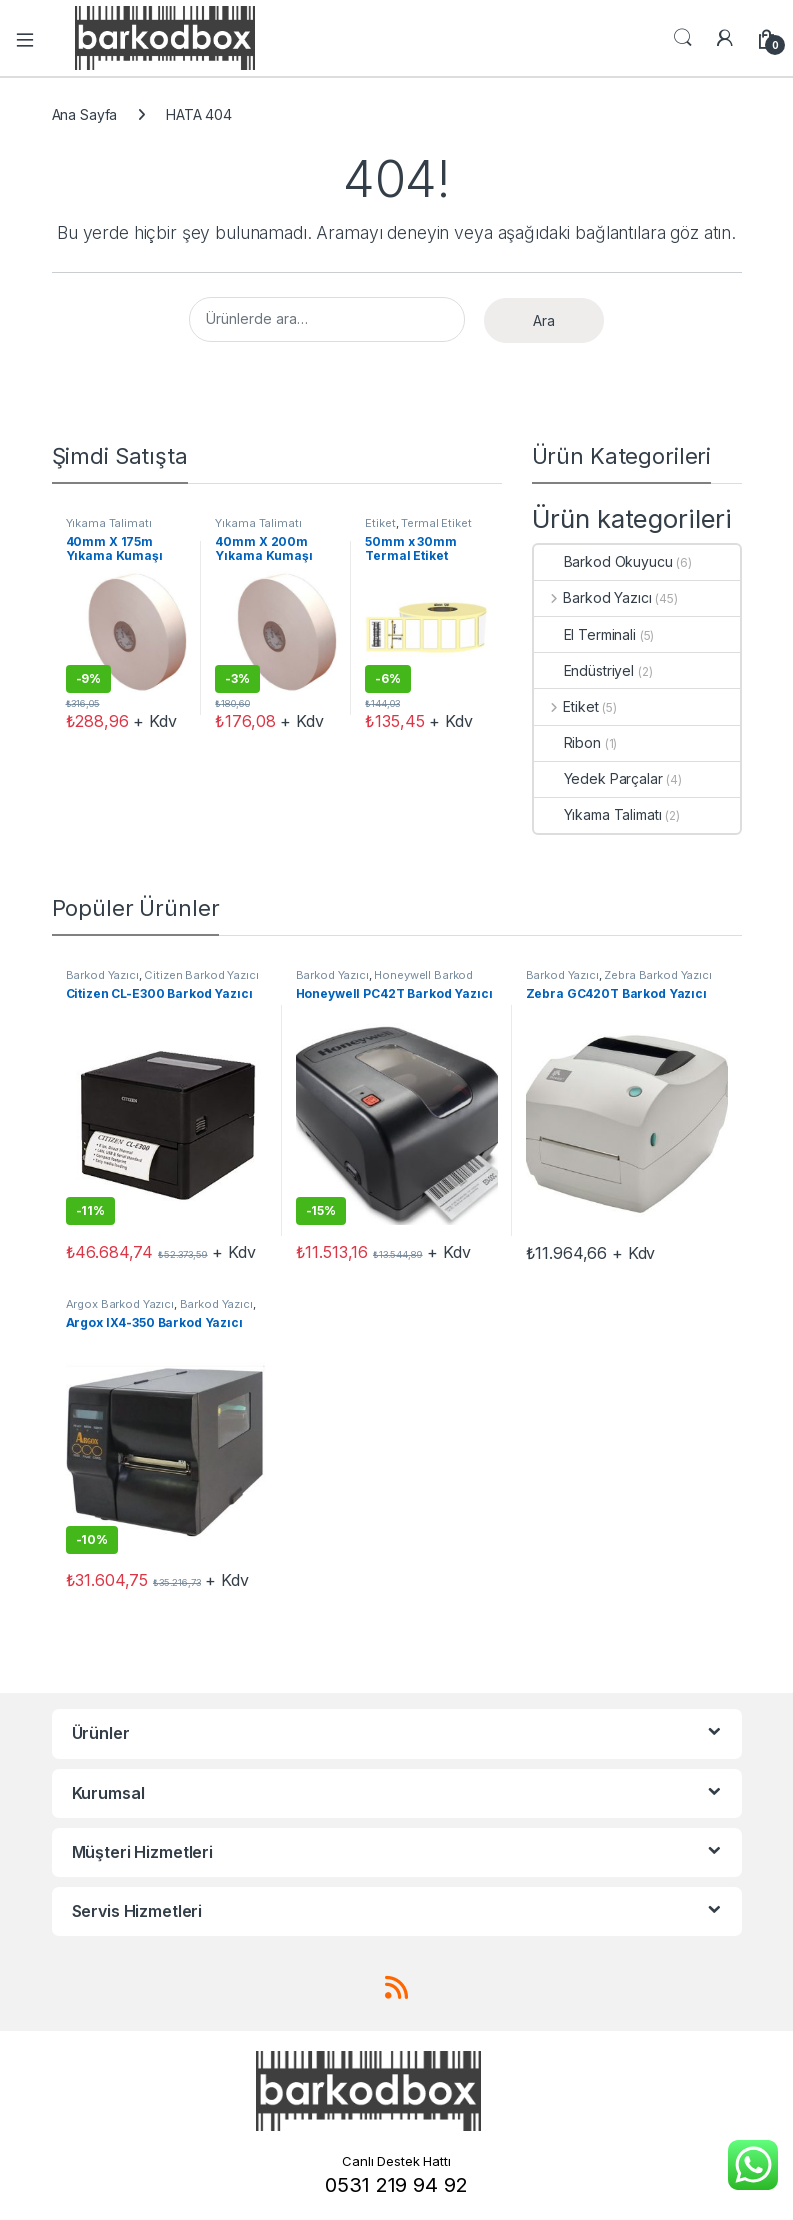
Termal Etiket (436, 523)
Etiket (380, 523)
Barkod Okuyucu (603, 561)
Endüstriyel (584, 670)
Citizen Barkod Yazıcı (201, 975)
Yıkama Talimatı (109, 523)
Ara (544, 320)
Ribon (567, 742)
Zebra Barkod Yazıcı (657, 975)
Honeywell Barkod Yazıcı (385, 981)
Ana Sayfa (85, 114)
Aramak (683, 38)
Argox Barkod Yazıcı (120, 1304)
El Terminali (585, 634)
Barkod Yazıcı (593, 597)
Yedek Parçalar (598, 778)
